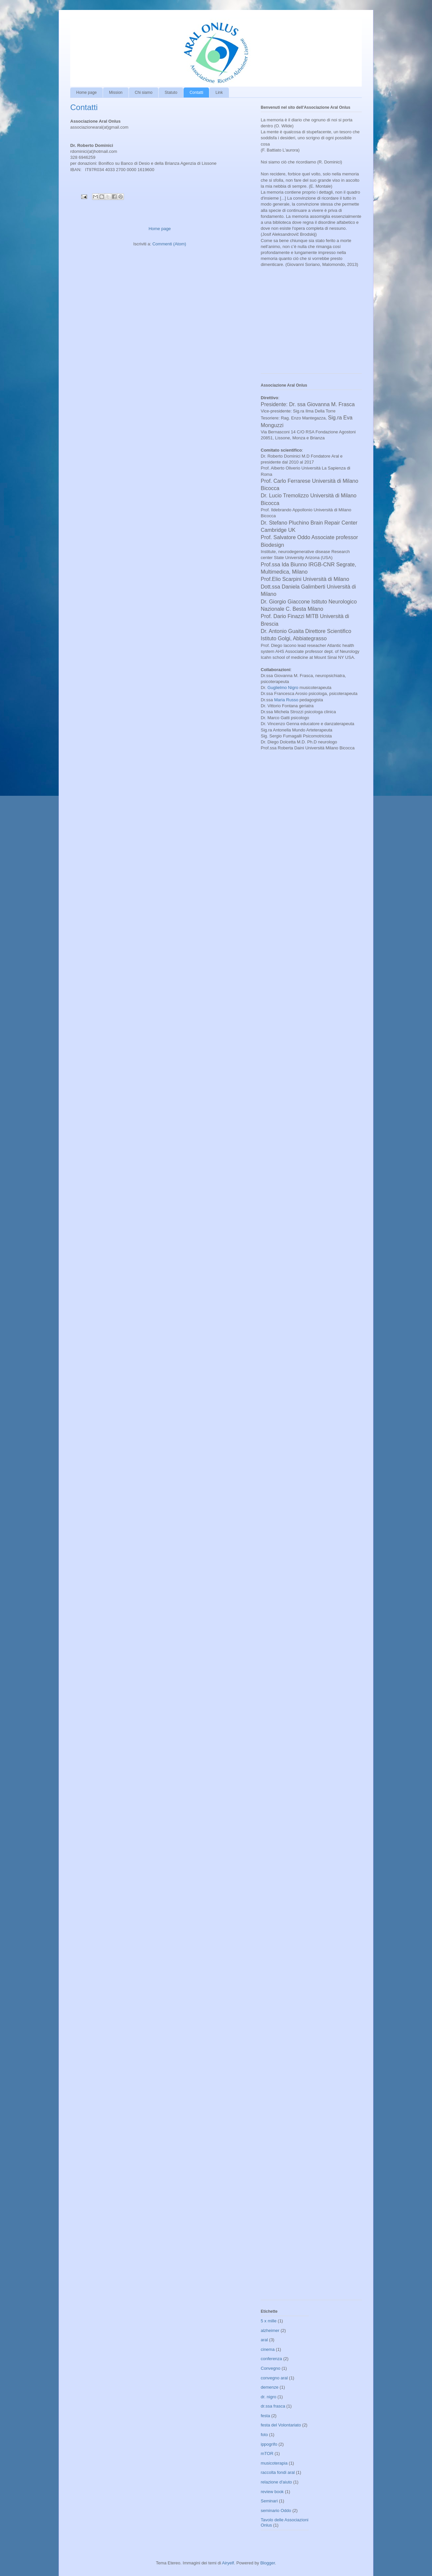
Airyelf (228, 2562)
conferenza (271, 2358)
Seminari (269, 2500)
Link (219, 92)
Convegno (270, 2368)
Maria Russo (286, 699)
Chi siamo (143, 92)
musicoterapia (274, 2463)
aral (264, 2339)
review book (272, 2491)
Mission (116, 92)
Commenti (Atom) (169, 243)
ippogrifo (269, 2444)
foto (264, 2434)
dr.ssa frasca (273, 2406)
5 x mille (269, 2320)
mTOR (267, 2453)
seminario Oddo (276, 2510)
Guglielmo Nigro (282, 687)
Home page (86, 92)
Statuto (171, 92)
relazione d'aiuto (276, 2482)
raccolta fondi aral (278, 2472)
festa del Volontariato (281, 2424)
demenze (269, 2387)
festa (265, 2415)
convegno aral (274, 2377)
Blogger (267, 2562)
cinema (268, 2349)
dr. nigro (268, 2396)
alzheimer (270, 2330)
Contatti (196, 92)
